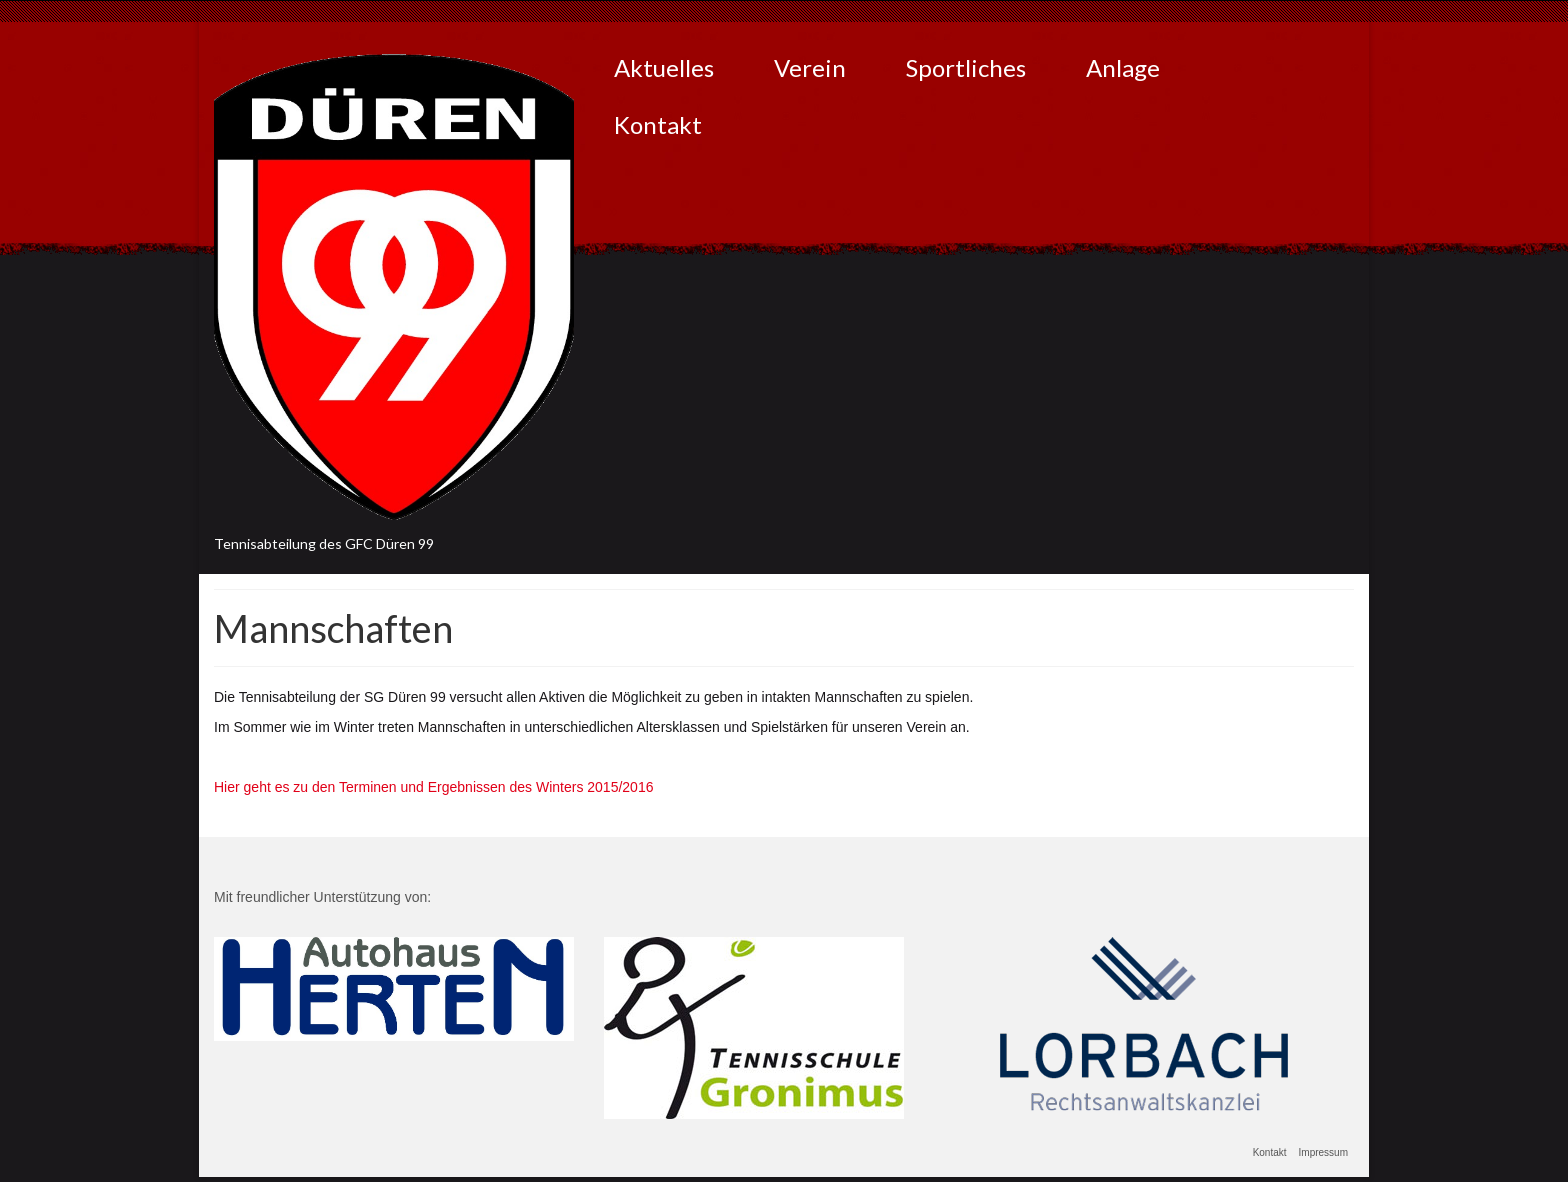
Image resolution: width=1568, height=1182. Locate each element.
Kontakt (658, 124)
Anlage (1123, 67)
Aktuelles (664, 67)
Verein (810, 67)
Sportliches (966, 67)
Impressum (1323, 1152)
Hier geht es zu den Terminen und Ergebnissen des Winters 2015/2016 (433, 787)
